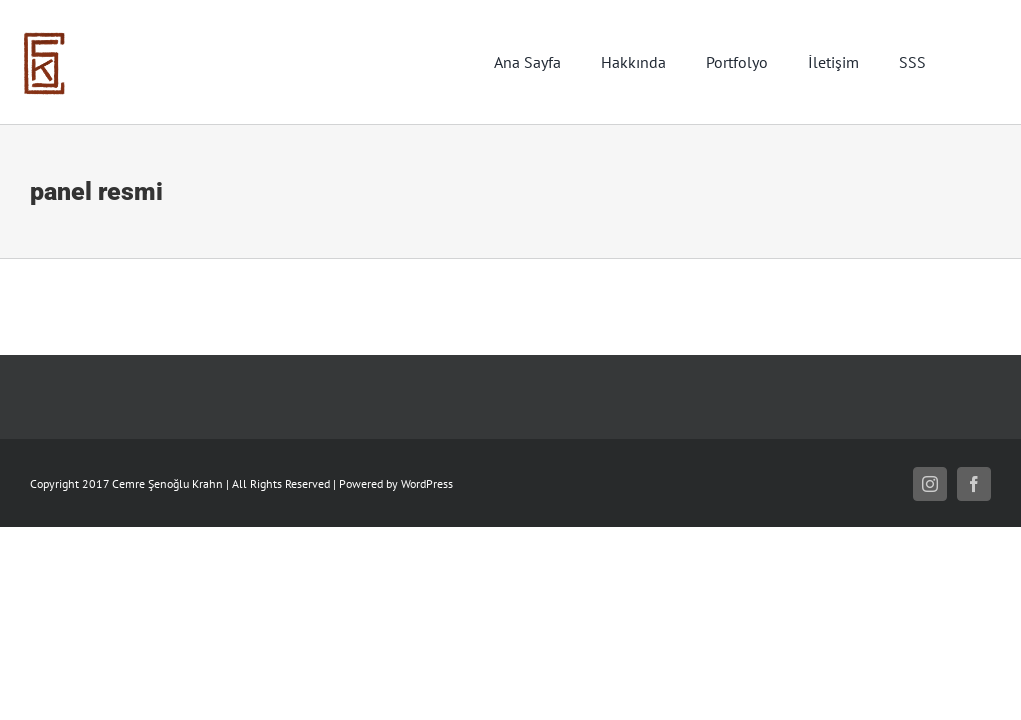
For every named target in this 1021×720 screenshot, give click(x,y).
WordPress (427, 483)
